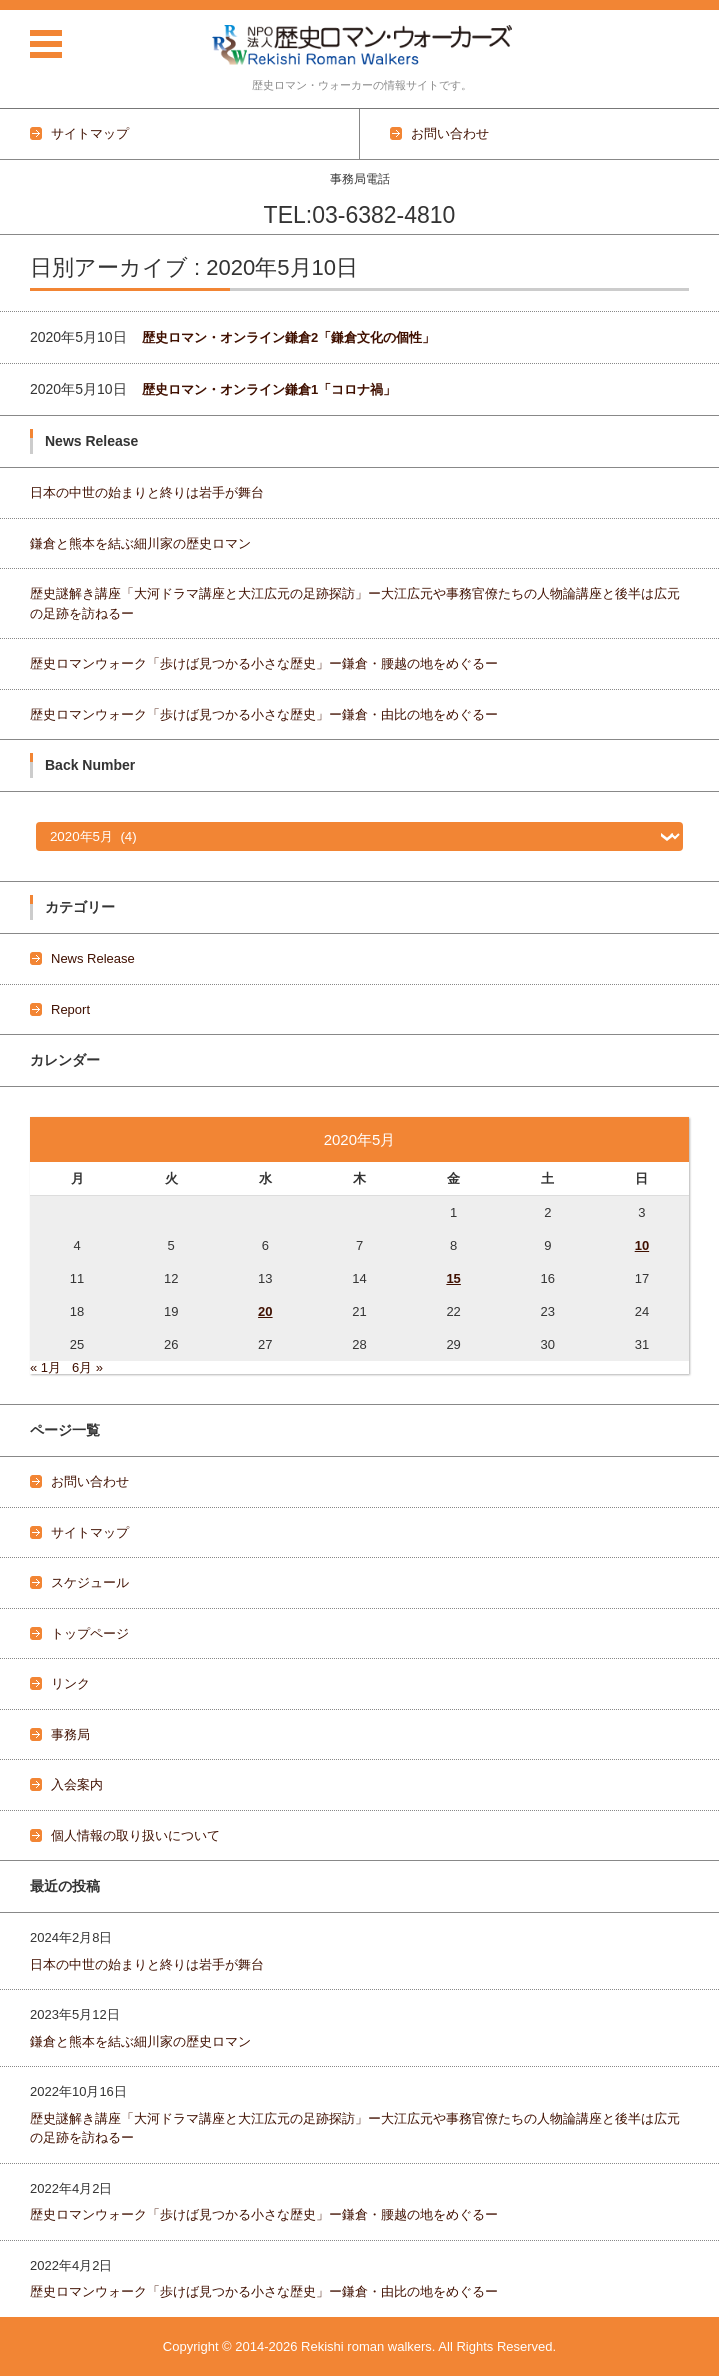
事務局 (70, 1734)
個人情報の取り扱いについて (135, 1835)
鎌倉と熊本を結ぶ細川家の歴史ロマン (140, 543)
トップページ (90, 1633)
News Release (93, 958)
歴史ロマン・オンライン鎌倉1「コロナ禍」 (269, 389)
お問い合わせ (90, 1481)
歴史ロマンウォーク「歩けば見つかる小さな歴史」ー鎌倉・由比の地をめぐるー (264, 714)
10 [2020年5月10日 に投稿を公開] (642, 1245)
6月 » (87, 1367)
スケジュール (90, 1582)
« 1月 (45, 1367)
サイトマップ (90, 1532)
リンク (70, 1683)
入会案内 (77, 1784)
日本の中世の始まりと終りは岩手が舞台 (147, 492)
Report (70, 1009)
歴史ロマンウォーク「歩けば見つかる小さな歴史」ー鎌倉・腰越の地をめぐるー (264, 663)
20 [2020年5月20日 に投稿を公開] (265, 1311)
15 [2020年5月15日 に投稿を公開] (453, 1278)
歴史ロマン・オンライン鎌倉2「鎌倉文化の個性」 (288, 337)
